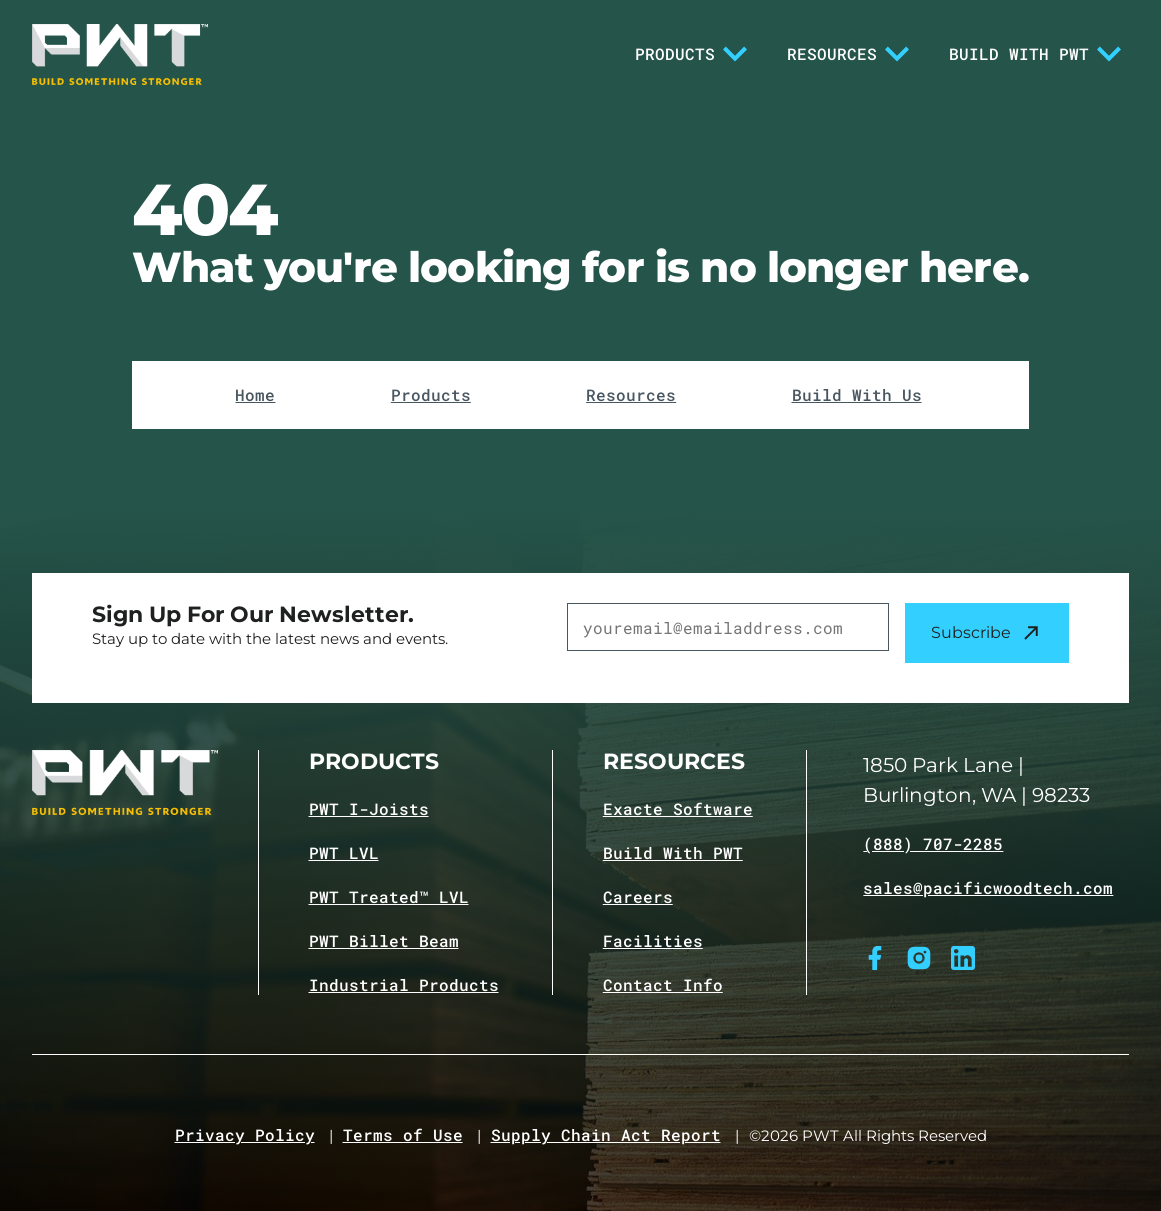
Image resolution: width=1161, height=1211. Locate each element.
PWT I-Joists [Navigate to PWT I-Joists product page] (369, 809)
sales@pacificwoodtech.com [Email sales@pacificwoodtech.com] (988, 888)
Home (255, 395)
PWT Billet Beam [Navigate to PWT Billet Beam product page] (384, 941)
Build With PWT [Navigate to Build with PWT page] (673, 853)
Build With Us (857, 395)
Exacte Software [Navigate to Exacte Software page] (678, 809)
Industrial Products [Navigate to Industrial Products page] (404, 985)
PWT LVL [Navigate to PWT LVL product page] (344, 853)
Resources (848, 54)
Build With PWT (1035, 54)
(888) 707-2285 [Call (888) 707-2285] (933, 844)
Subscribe (987, 633)
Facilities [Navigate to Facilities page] (653, 941)
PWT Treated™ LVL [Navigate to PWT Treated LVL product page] (389, 897)
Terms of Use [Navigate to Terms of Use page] (403, 1135)
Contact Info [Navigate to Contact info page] (663, 985)
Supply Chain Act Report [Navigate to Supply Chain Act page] (606, 1135)
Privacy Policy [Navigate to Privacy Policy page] (245, 1135)
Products (691, 54)
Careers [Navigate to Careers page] (638, 897)
